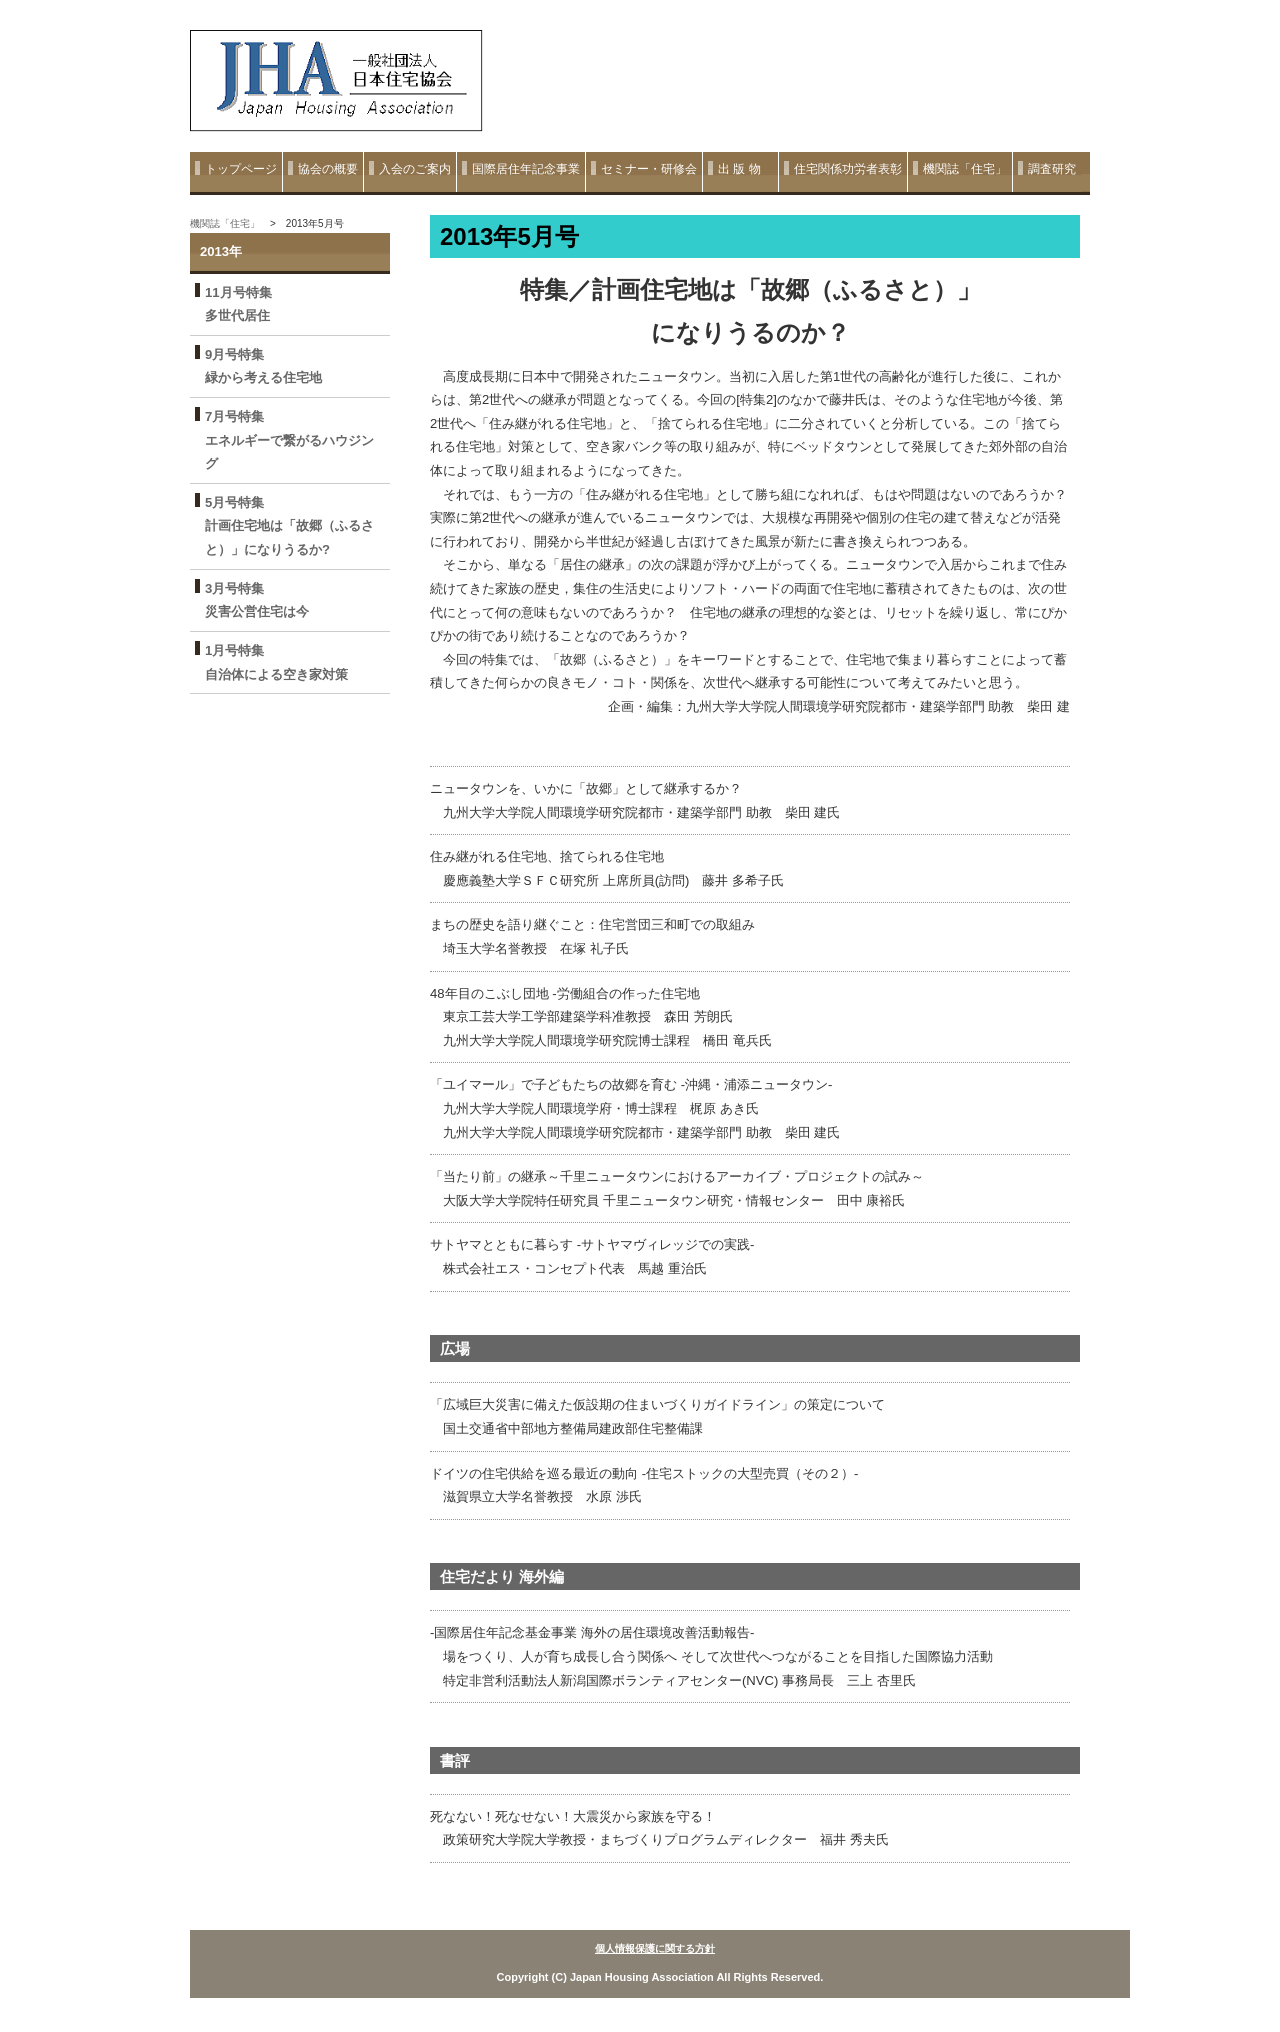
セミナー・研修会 (649, 169)
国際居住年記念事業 (526, 169)
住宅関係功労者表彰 (848, 169)
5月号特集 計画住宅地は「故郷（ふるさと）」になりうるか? (289, 526)
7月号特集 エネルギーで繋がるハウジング (289, 440)
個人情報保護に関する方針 (655, 1948)
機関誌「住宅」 (965, 169)
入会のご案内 (415, 169)
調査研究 (1052, 169)
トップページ (241, 169)
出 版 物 (745, 169)
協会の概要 (328, 169)
